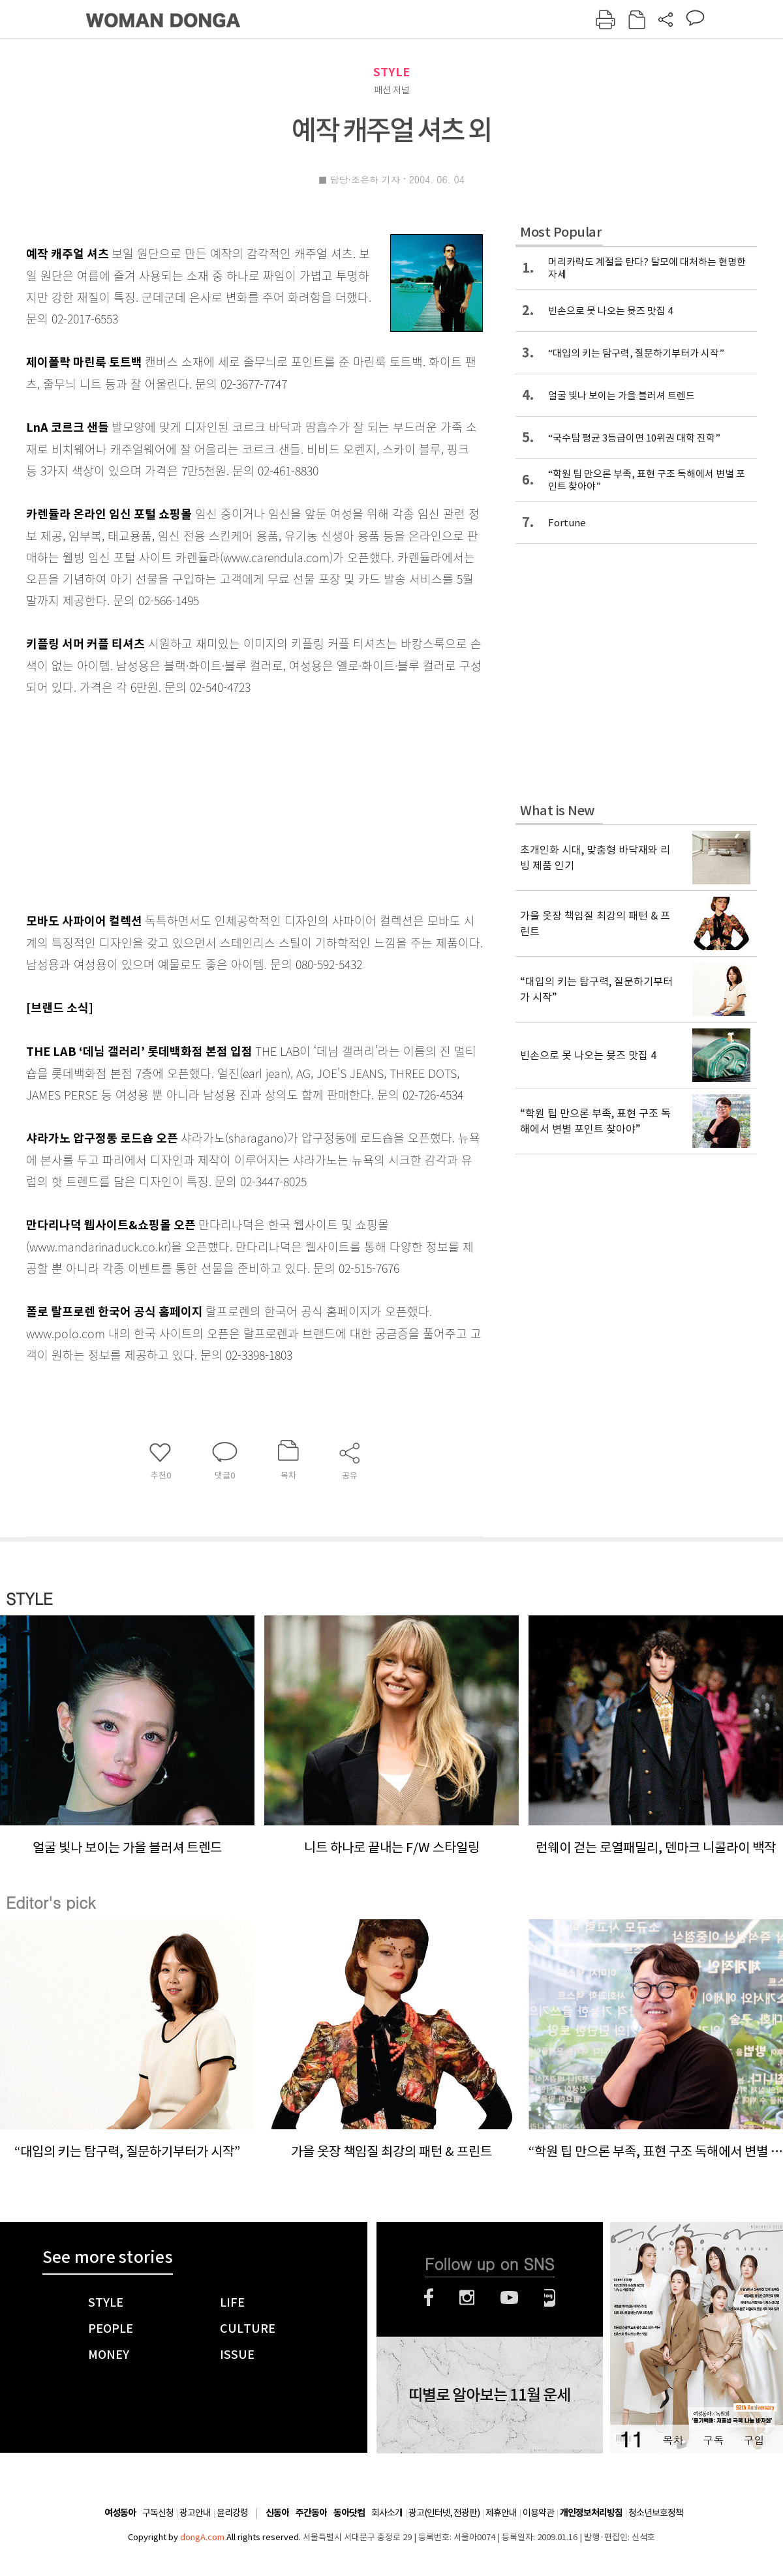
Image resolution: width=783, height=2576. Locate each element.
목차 (672, 2440)
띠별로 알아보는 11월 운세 (489, 2395)
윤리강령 (232, 2513)
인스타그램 (466, 2297)
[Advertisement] (222, 800)
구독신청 (158, 2513)
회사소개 (387, 2513)
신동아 (277, 2513)
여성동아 (120, 2513)
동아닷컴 (349, 2513)
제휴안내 (501, 2513)
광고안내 (195, 2513)
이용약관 (538, 2513)
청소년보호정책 (655, 2513)
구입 (753, 2440)
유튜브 (509, 2297)
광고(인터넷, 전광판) (444, 2513)
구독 (713, 2440)
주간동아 (311, 2513)
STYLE (391, 72)
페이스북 (428, 2297)
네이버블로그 (549, 2297)
